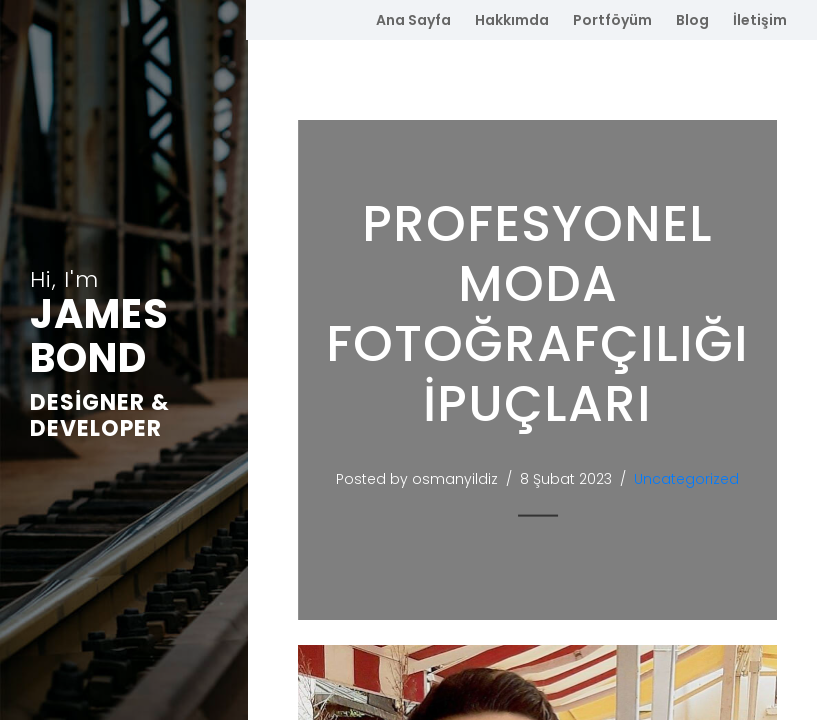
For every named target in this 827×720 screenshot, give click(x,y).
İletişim (760, 20)
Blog (692, 20)
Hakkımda (512, 20)
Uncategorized (691, 479)
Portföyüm (612, 20)
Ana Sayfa (413, 20)
